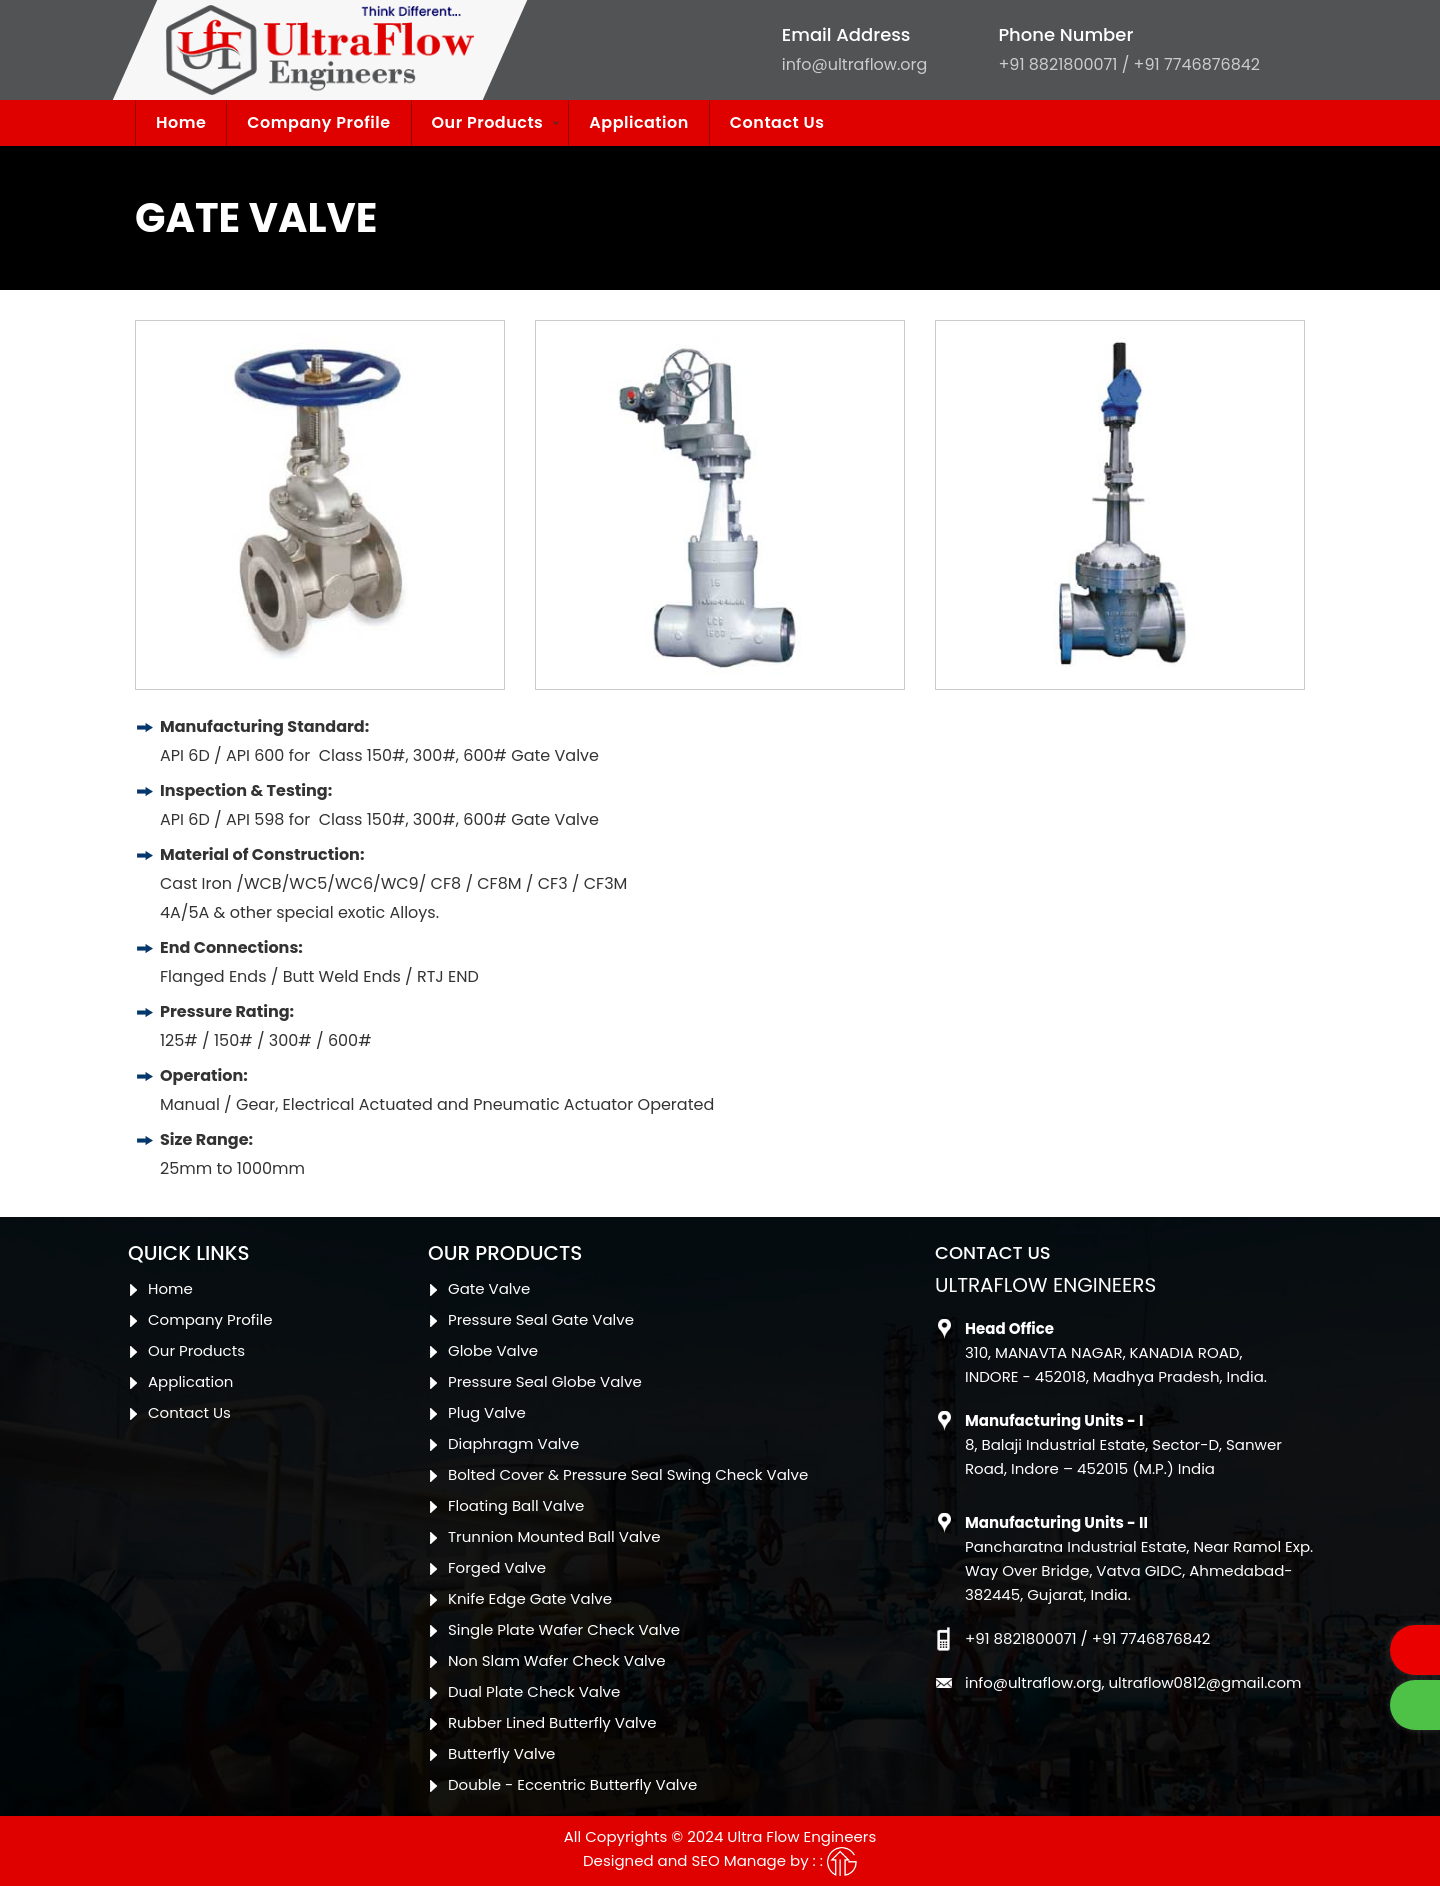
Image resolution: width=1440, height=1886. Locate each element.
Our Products (488, 122)
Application (638, 122)
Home (181, 122)
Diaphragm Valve (513, 1443)
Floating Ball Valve (516, 1505)
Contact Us (777, 122)
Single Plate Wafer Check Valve (564, 1629)
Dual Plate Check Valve (534, 1691)
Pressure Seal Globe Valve (545, 1381)
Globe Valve (493, 1350)
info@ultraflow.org (855, 64)
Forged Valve (497, 1567)
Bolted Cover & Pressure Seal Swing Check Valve (628, 1474)
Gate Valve (489, 1288)
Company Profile (318, 122)
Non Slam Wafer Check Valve (556, 1660)
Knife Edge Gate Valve (530, 1598)
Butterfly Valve (501, 1753)
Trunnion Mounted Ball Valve (554, 1536)
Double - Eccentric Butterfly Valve (572, 1784)
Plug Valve (487, 1412)
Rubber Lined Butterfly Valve (552, 1722)
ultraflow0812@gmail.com (1205, 1682)
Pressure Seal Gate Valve (541, 1319)
